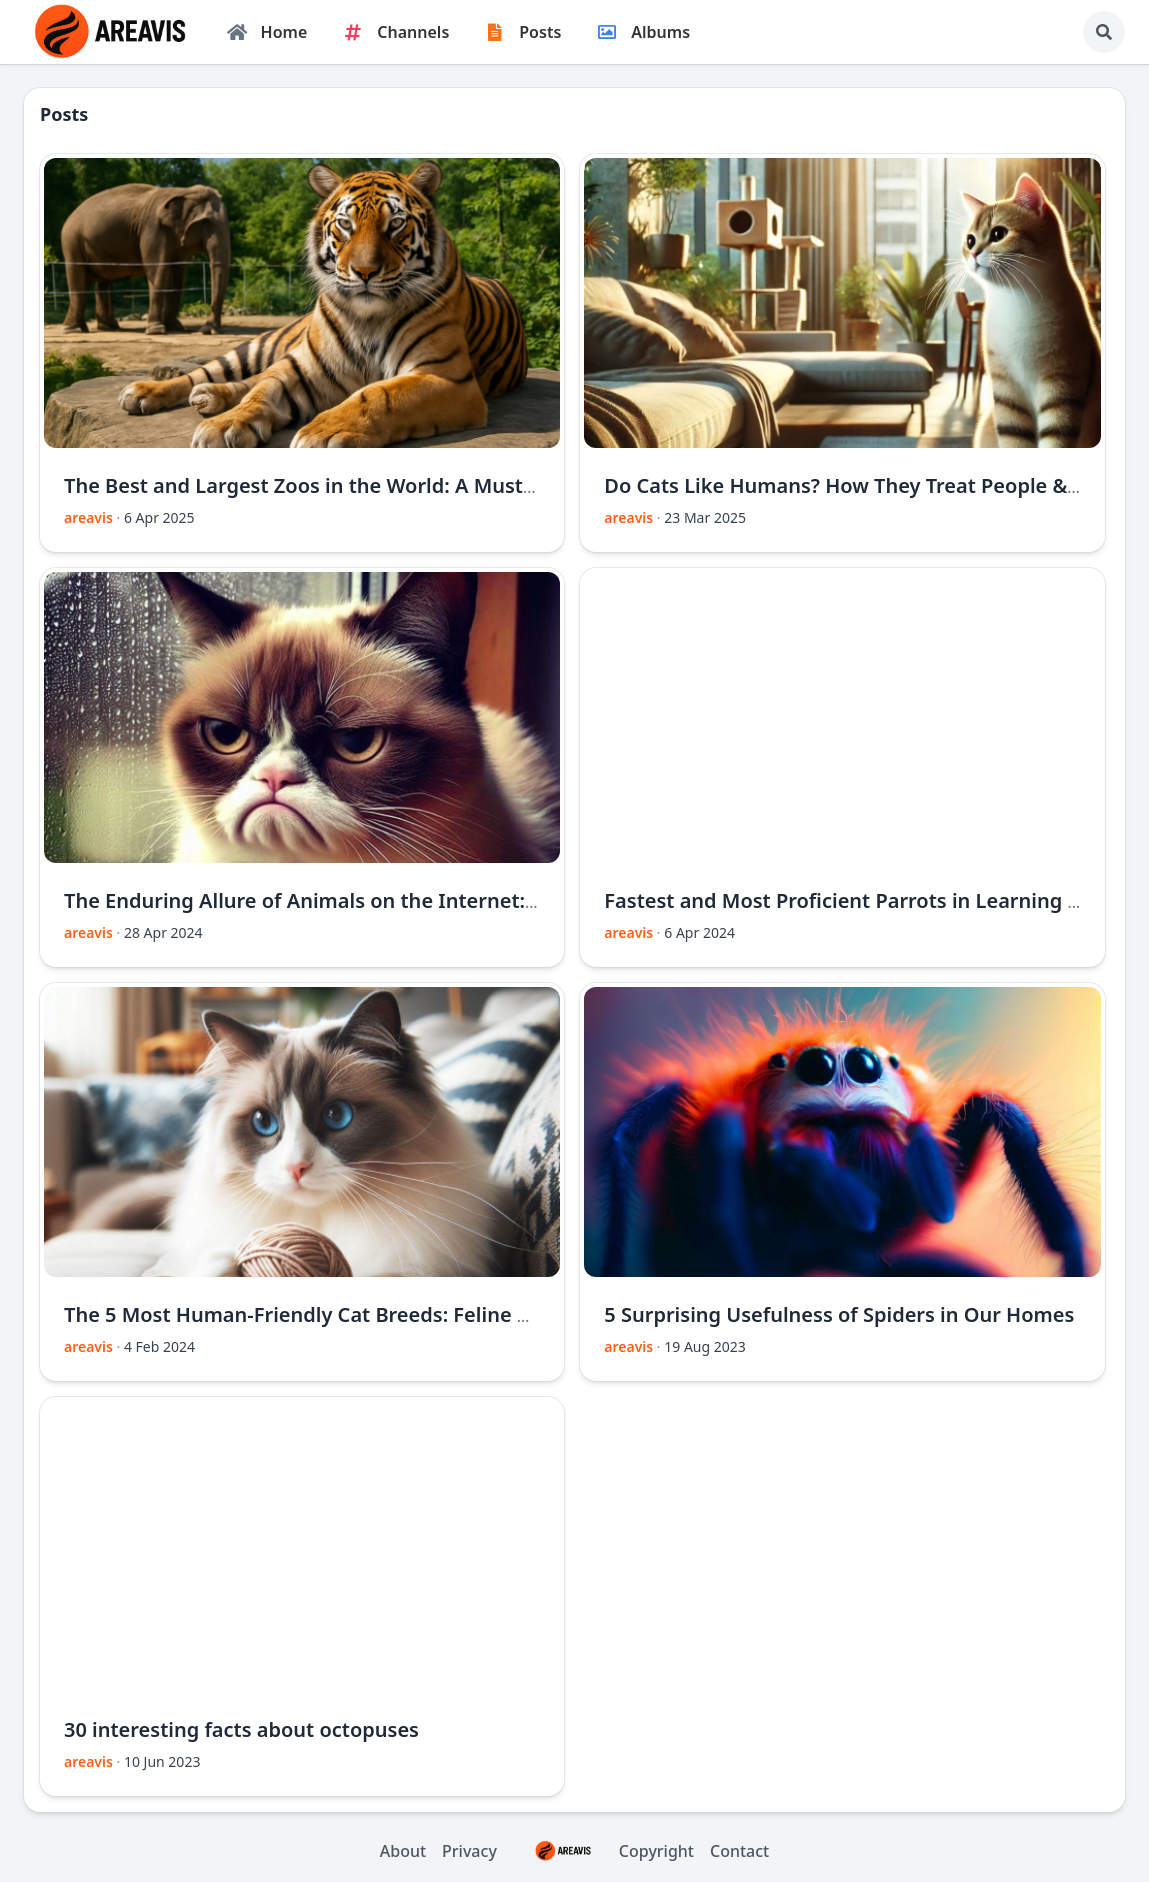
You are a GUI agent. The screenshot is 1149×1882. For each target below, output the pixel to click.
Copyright (603, 1851)
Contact (739, 1851)
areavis (88, 517)
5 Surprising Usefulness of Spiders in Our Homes (839, 1314)
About (403, 1851)
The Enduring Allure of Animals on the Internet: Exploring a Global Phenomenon (453, 900)
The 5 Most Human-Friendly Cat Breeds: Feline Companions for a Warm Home (440, 1314)
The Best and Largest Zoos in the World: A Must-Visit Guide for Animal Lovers (437, 485)
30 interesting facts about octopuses (241, 1729)
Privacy (469, 1851)
